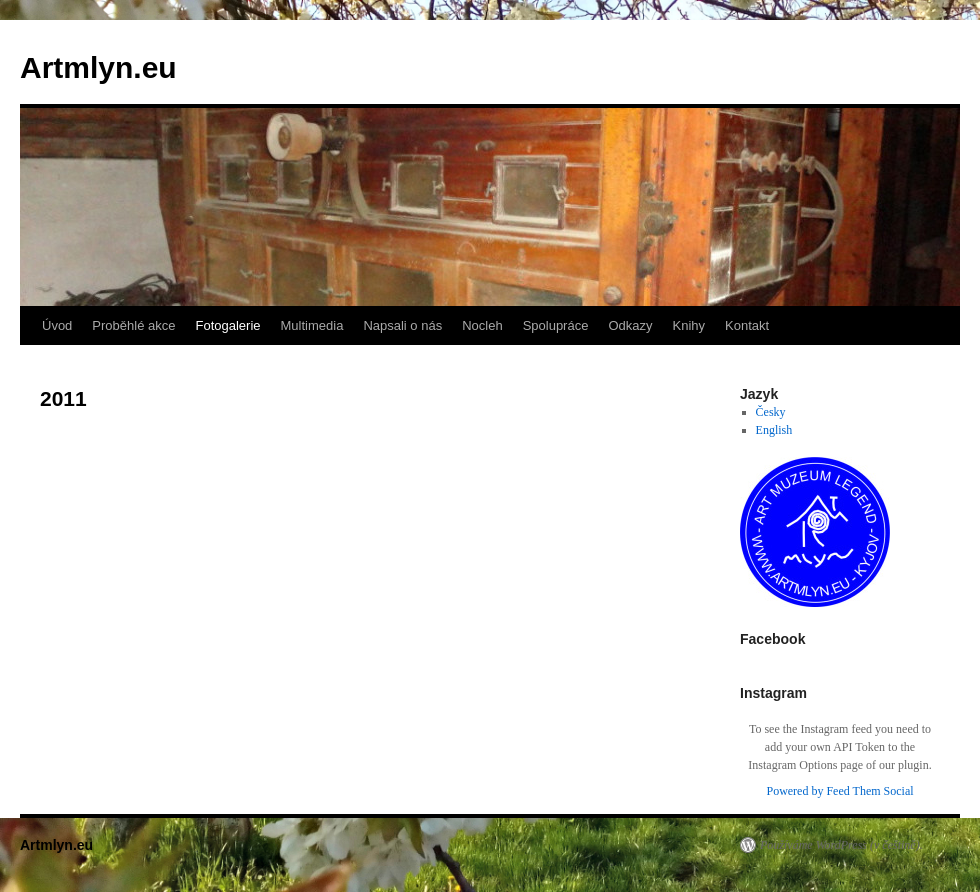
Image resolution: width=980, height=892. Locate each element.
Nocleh (482, 325)
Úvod (57, 325)
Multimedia (312, 325)
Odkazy (630, 325)
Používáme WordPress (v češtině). (841, 845)
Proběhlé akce (133, 325)
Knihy (689, 325)
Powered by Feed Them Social (839, 791)
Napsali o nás (402, 325)
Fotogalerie (227, 325)
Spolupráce (556, 325)
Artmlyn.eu (98, 67)
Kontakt (747, 325)
